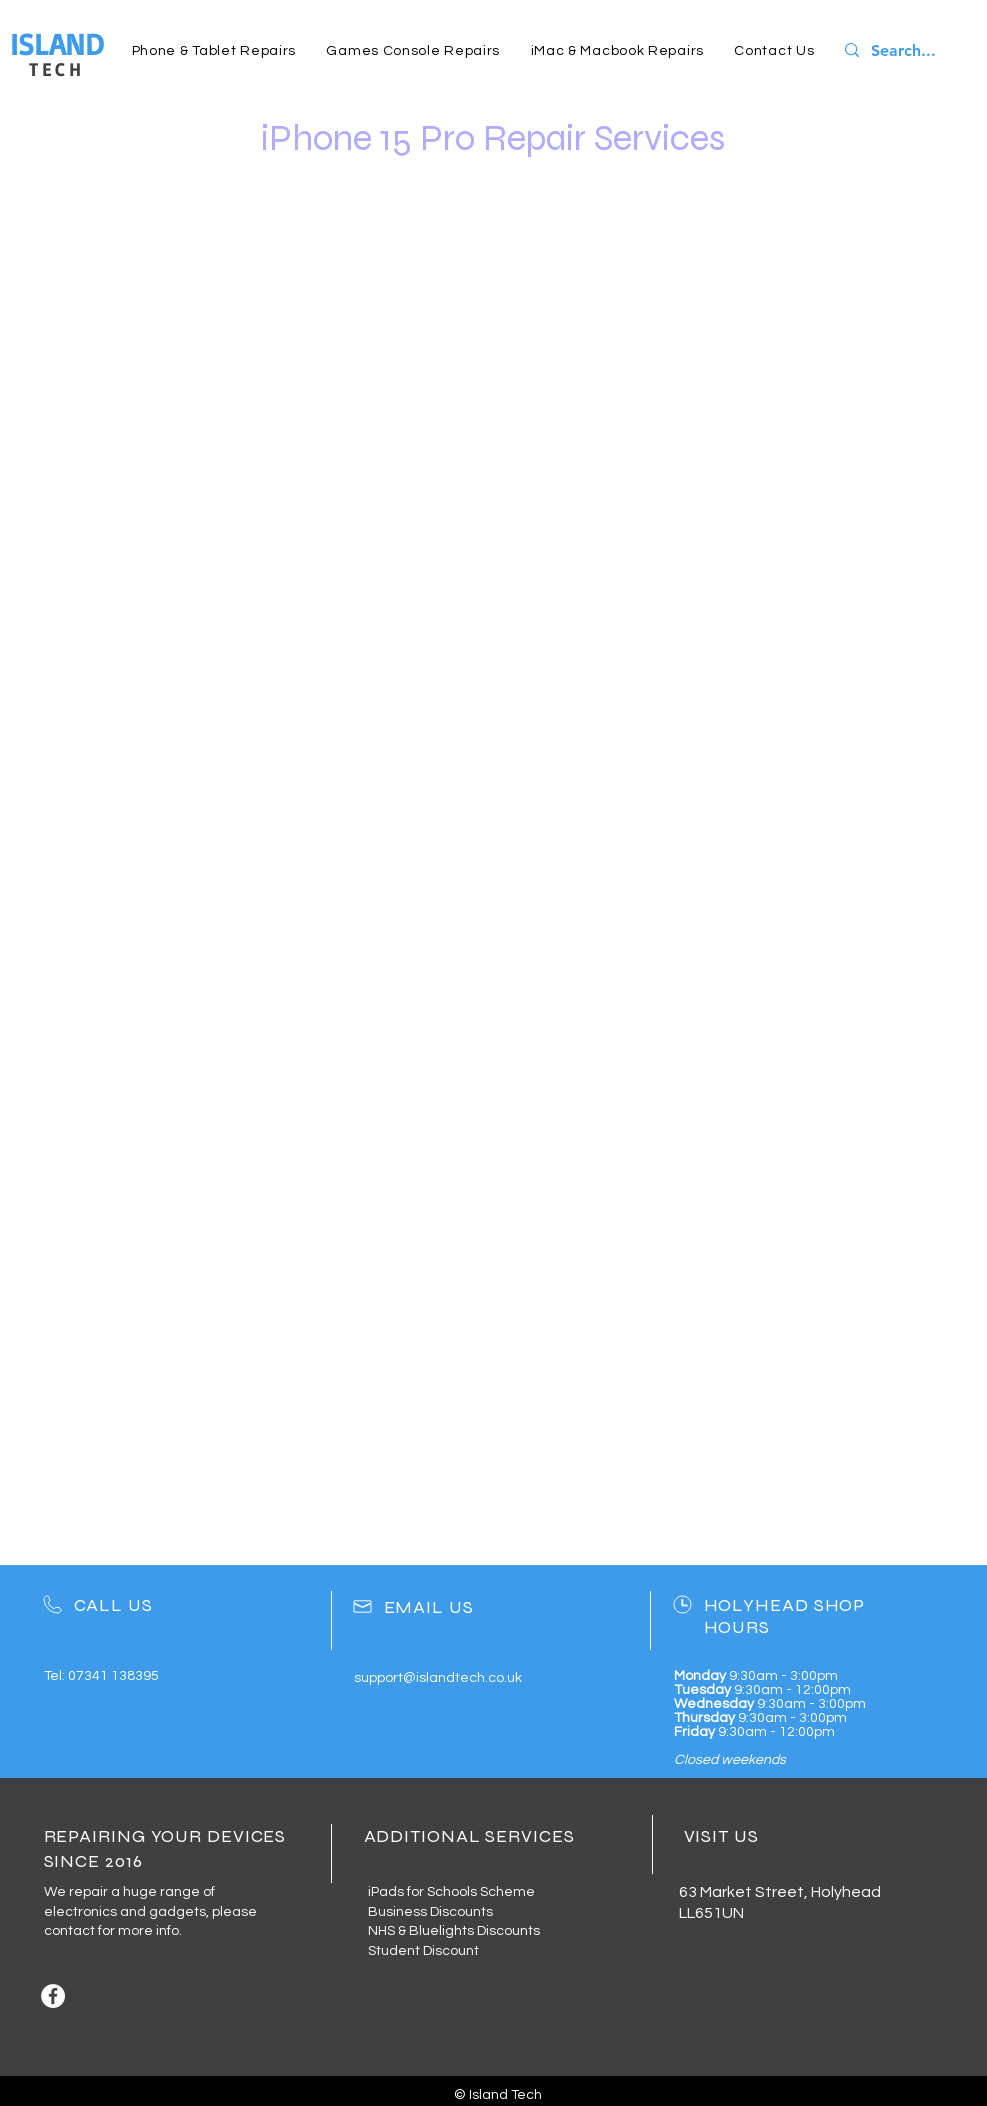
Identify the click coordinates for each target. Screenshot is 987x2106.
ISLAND (56, 43)
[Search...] (910, 51)
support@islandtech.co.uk (438, 1678)
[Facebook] (53, 1996)
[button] (214, 51)
